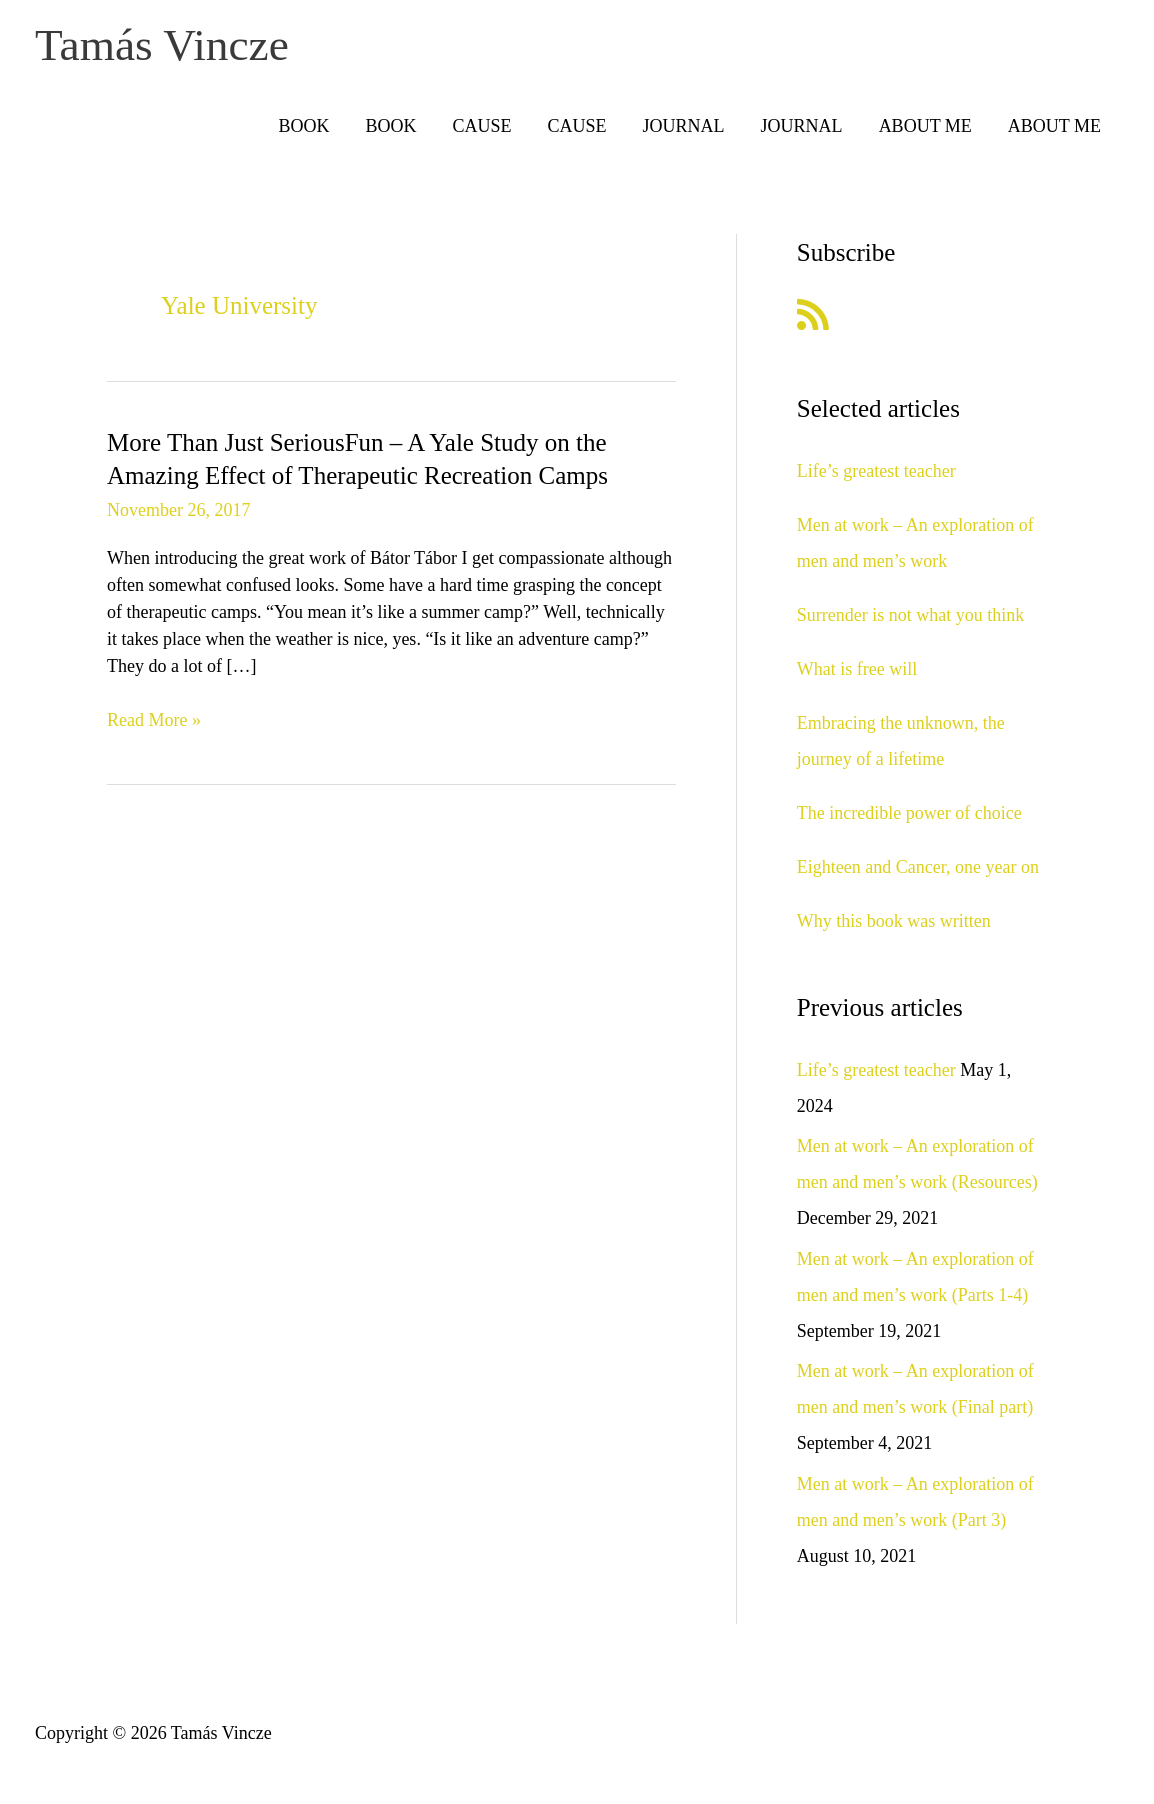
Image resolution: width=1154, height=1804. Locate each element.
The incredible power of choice (909, 818)
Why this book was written (894, 926)
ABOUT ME (925, 132)
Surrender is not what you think (910, 620)
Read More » (154, 726)
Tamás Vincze (175, 48)
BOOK (304, 132)
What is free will (857, 674)
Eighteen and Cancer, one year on (918, 872)
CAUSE (482, 132)
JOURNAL (684, 132)
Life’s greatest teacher (876, 476)
